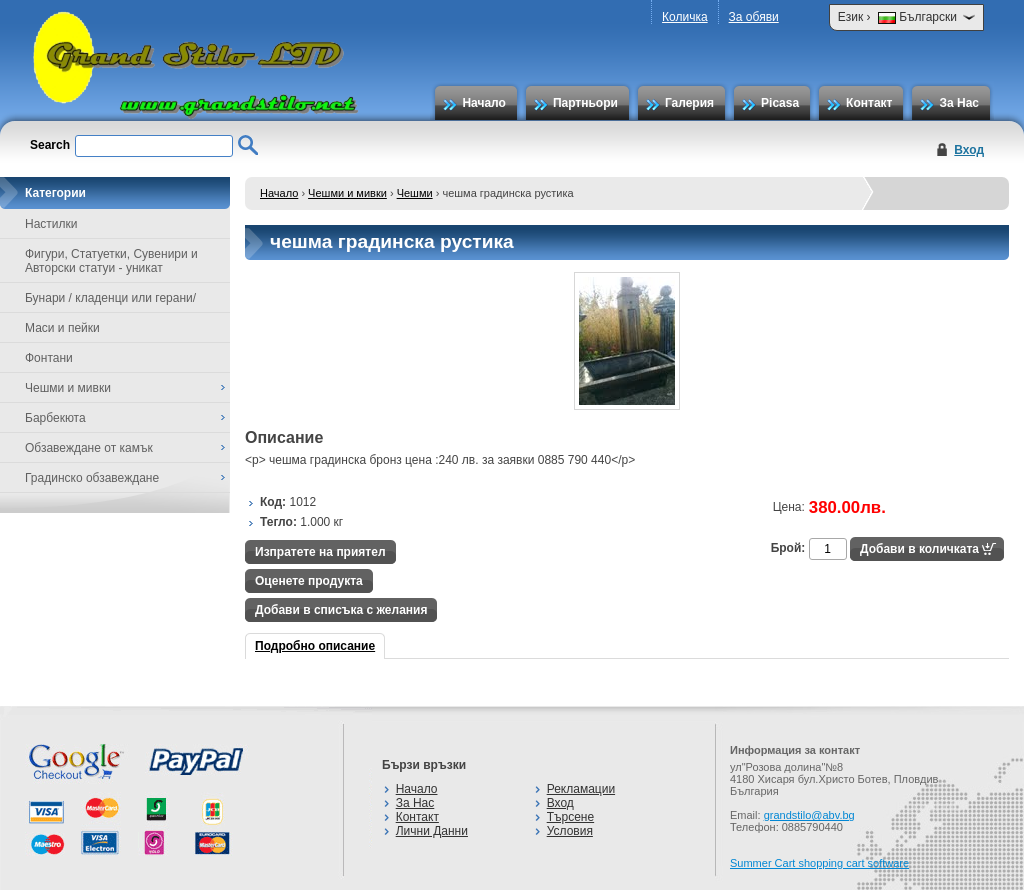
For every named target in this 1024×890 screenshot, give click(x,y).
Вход (969, 150)
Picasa (780, 103)
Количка (685, 17)
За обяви (754, 17)
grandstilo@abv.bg (809, 815)
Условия (570, 831)
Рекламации (581, 789)
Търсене (570, 817)
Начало (483, 103)
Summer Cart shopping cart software (819, 863)
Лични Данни (432, 831)
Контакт (869, 103)
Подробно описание (315, 646)
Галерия (689, 103)
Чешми (415, 193)
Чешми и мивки (347, 193)
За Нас (959, 103)
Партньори (585, 103)
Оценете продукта (309, 581)
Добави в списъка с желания (341, 610)
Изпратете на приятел (320, 552)
